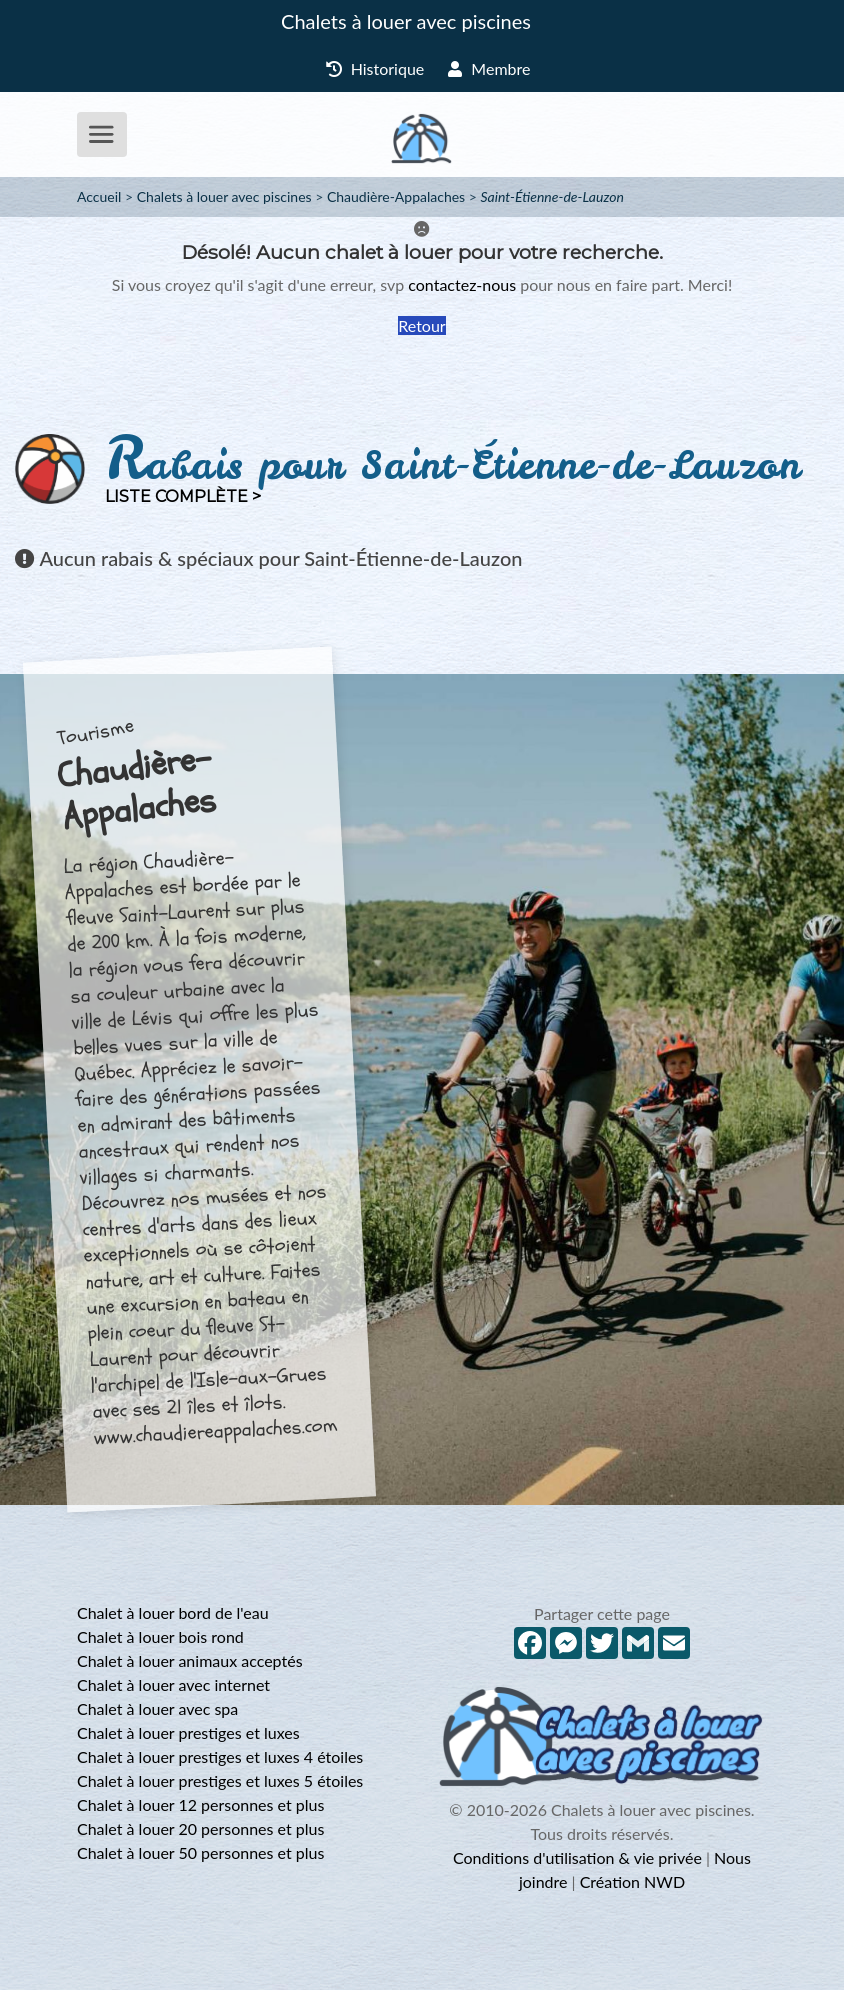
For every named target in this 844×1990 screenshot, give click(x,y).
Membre (489, 68)
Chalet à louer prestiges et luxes (188, 1732)
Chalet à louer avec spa (157, 1708)
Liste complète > (183, 496)
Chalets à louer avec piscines (406, 21)
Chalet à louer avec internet (173, 1684)
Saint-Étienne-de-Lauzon (551, 196)
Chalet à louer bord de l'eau (173, 1612)
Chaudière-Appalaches (396, 196)
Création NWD (632, 1881)
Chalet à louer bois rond (160, 1636)
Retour (421, 325)
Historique (375, 68)
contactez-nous (462, 284)
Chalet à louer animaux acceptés (190, 1660)
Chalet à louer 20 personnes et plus (200, 1828)
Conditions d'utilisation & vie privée (577, 1857)
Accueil (99, 196)
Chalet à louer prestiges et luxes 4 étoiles (220, 1756)
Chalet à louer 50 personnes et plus (200, 1852)
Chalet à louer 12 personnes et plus (200, 1804)
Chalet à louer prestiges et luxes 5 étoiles (220, 1780)
